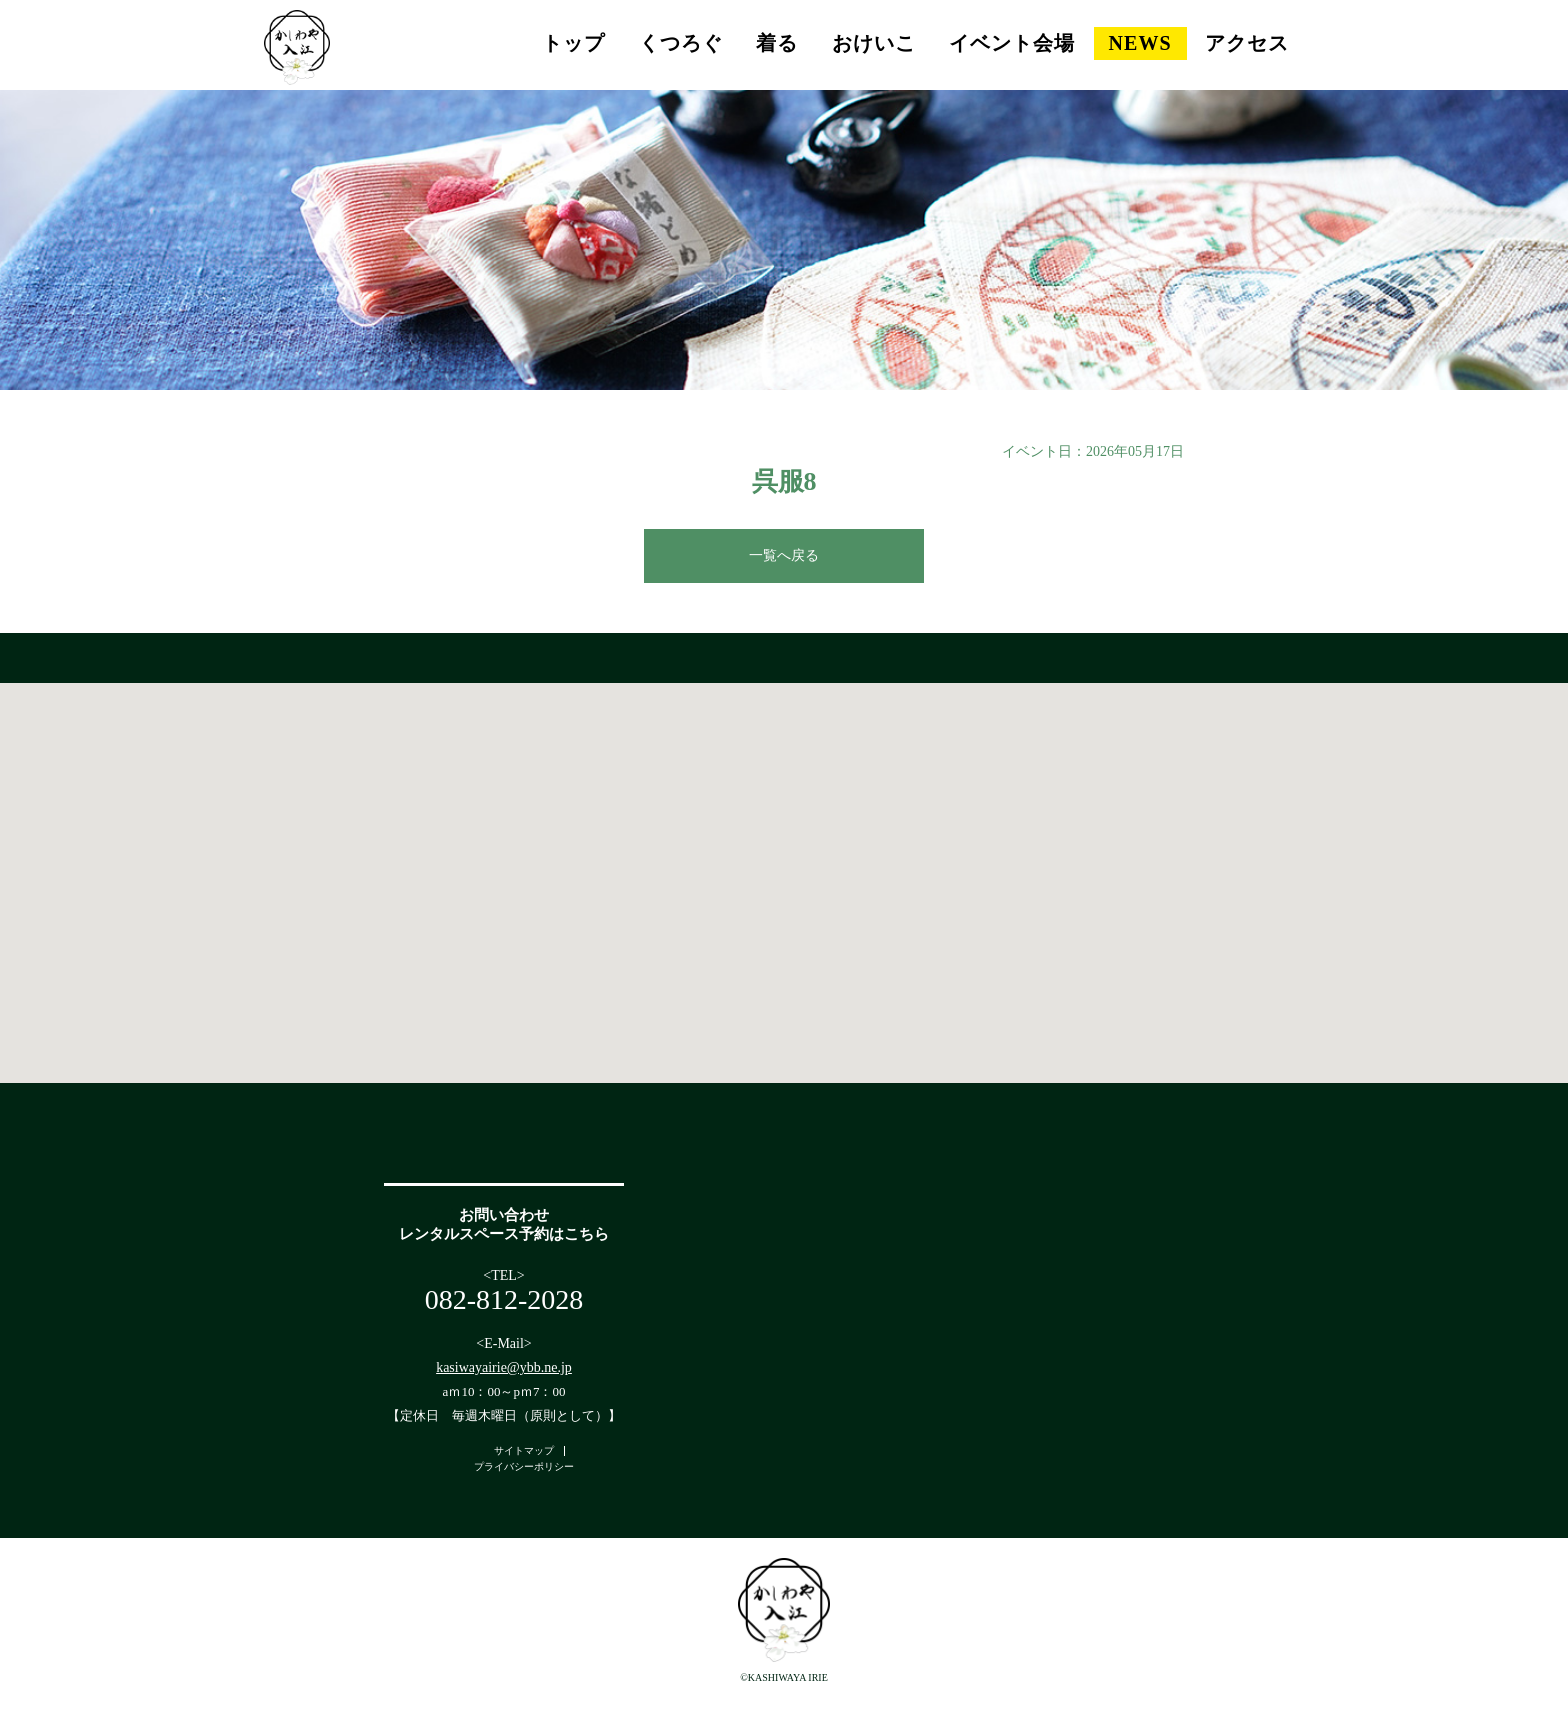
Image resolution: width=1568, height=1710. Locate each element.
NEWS (1140, 43)
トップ (573, 43)
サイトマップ (524, 1450)
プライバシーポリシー (524, 1466)
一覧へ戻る (784, 555)
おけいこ (874, 43)
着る (777, 43)
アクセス (1247, 43)
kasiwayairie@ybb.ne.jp (504, 1367)
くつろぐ (681, 43)
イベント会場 (1012, 43)
